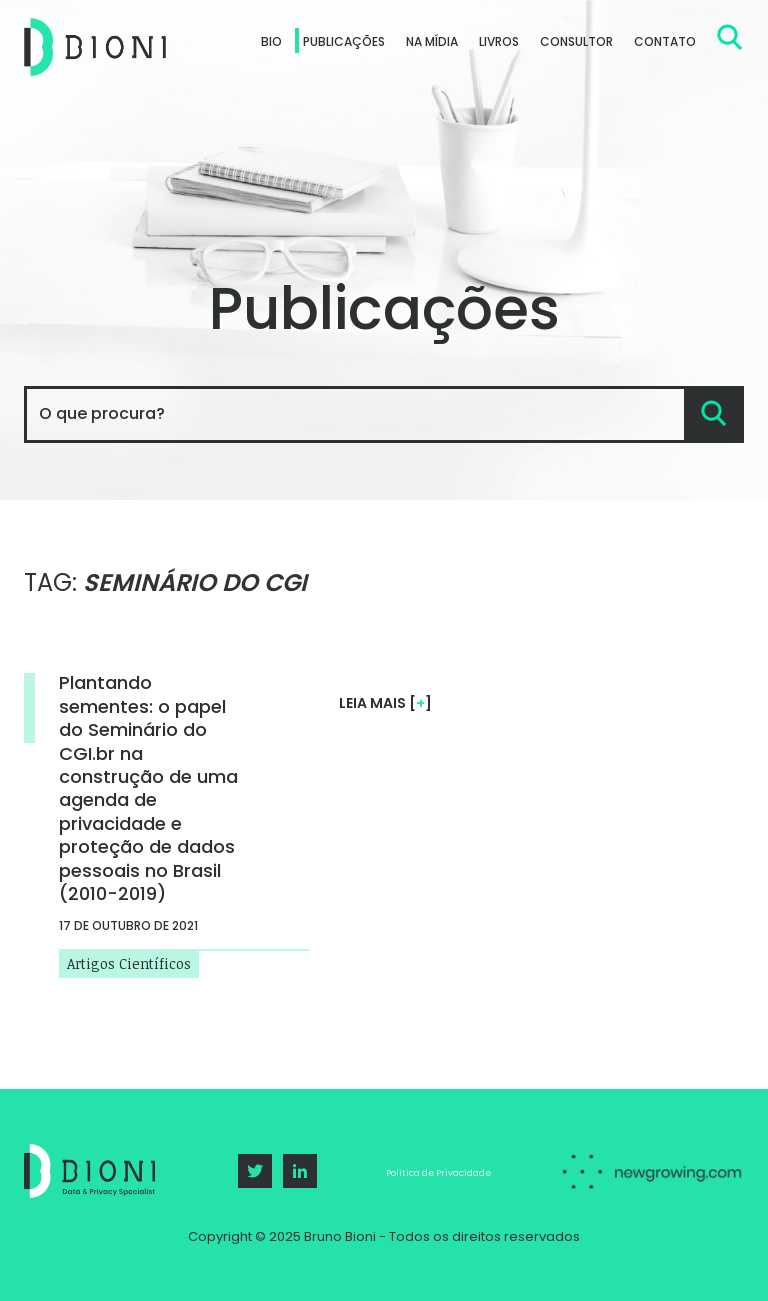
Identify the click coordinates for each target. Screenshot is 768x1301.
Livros (499, 41)
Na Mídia (432, 41)
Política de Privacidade (438, 1173)
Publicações (344, 41)
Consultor (576, 41)
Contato (665, 41)
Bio (271, 41)
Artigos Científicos (129, 961)
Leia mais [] (385, 703)
